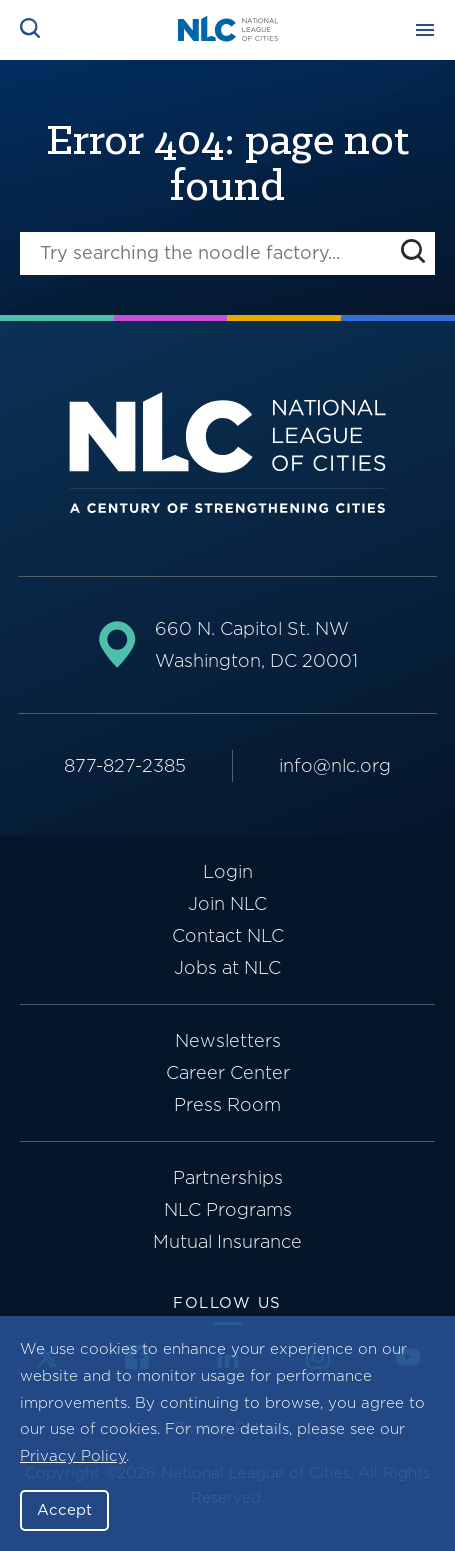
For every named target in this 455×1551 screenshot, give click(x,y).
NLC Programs (228, 1209)
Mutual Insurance (227, 1241)
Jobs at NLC (227, 967)
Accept (64, 1510)
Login (228, 871)
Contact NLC (228, 935)
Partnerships (228, 1177)
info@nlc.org (335, 765)
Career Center (228, 1072)
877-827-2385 (125, 765)
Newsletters (228, 1040)
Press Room (227, 1104)
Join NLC (227, 903)
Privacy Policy (73, 1456)
